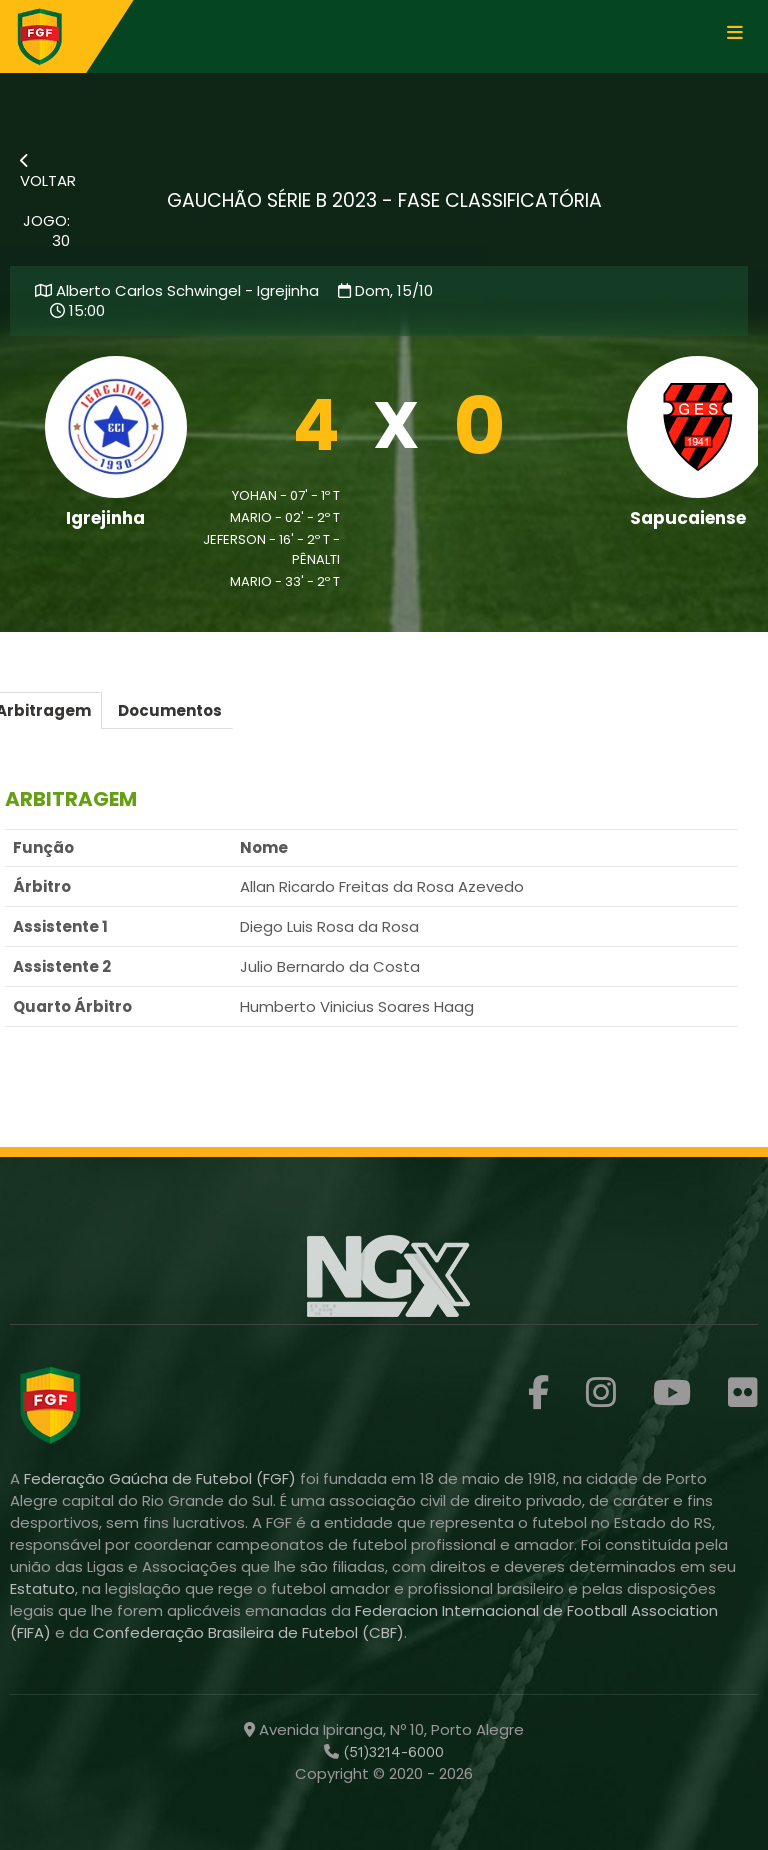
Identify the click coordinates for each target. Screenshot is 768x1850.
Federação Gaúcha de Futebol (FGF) (162, 1478)
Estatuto (42, 1588)
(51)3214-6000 (391, 1752)
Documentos (170, 710)
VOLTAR (48, 172)
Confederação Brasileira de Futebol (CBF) (248, 1632)
